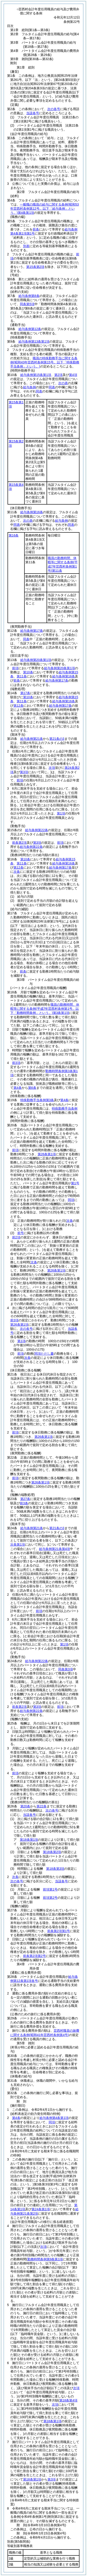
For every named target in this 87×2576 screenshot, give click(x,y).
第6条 (32, 1088)
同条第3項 (65, 1669)
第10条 (28, 672)
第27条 (25, 1499)
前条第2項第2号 (34, 1956)
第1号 (75, 1183)
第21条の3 (56, 739)
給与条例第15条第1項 (35, 375)
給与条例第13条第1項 (33, 341)
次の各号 (53, 109)
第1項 (61, 813)
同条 (26, 639)
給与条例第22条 (36, 830)
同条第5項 (27, 304)
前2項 (16, 1237)
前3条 (24, 1503)
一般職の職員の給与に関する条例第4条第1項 (44, 208)
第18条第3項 (55, 1868)
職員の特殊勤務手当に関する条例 (44, 362)
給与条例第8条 (29, 296)
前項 (15, 668)
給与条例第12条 (29, 329)
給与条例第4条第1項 (54, 2118)
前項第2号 (50, 1897)
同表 (52, 387)
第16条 (14, 535)
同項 (71, 1200)
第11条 (22, 676)
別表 (26, 246)
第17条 (25, 693)
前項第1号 (50, 1889)
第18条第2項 (52, 1852)
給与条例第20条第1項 (35, 660)
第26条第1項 (47, 1154)
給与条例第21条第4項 (54, 1549)
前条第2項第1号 (58, 1931)
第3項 (37, 842)
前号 (20, 1233)
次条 (16, 871)
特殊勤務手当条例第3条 (37, 1100)
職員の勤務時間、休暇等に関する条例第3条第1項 (44, 1009)
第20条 (25, 1806)
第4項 (73, 375)
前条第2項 (19, 842)
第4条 (17, 1088)
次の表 (63, 383)
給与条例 (29, 387)
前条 (36, 229)
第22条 (42, 1806)
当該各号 (32, 113)
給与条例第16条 (31, 512)
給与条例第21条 (31, 739)
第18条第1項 (29, 1839)
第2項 (58, 375)
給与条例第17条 (31, 630)
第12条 (18, 705)
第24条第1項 (41, 2209)
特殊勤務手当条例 (64, 1108)
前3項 (16, 1063)
